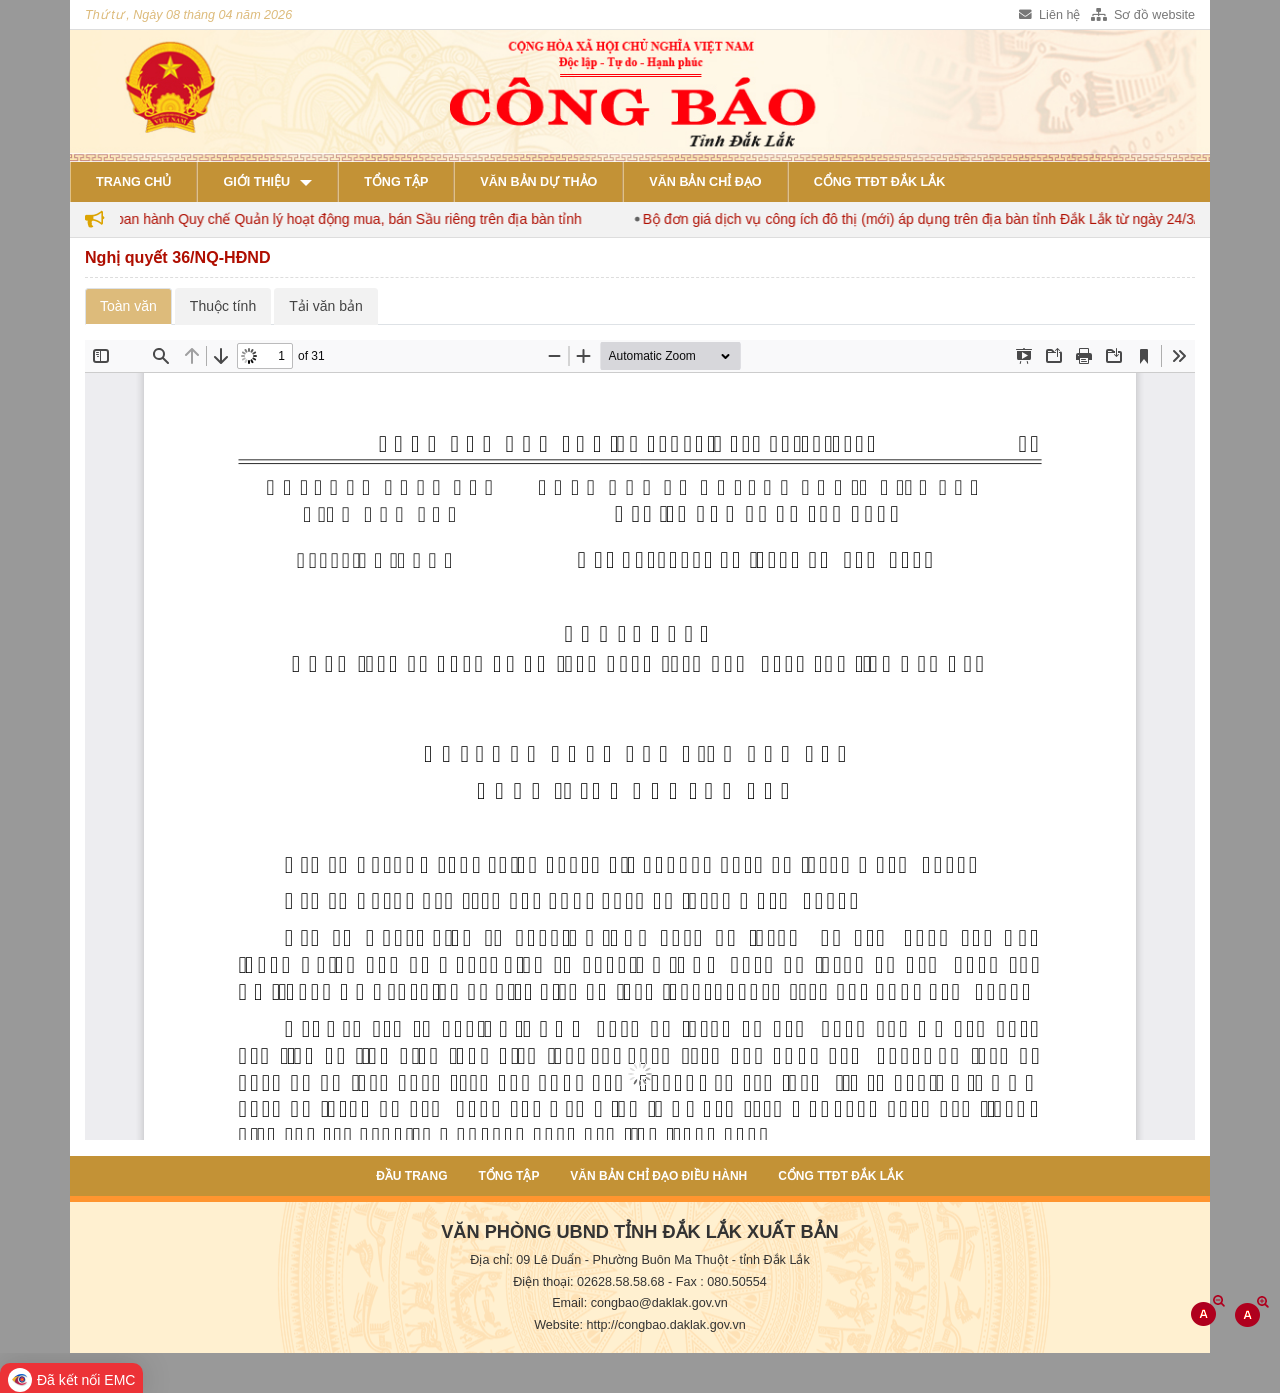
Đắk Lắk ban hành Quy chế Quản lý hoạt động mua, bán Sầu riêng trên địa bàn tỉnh (330, 219)
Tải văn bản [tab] (326, 306)
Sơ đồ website (1143, 15)
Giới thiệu (256, 182)
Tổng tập (396, 182)
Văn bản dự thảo (538, 182)
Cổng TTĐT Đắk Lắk (880, 182)
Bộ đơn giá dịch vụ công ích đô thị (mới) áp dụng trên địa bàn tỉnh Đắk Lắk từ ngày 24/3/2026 (944, 219)
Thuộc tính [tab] (223, 306)
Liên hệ (1049, 15)
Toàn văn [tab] (128, 306)
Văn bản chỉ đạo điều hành (658, 1176)
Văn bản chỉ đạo (705, 182)
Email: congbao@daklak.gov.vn (640, 1303)
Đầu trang (411, 1176)
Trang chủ (133, 182)
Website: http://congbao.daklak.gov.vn (640, 1325)
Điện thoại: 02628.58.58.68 (588, 1282)
